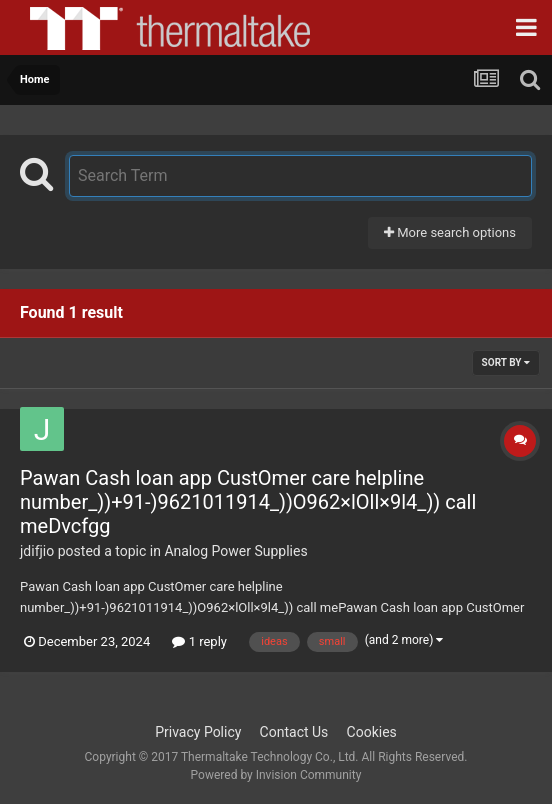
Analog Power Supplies (235, 551)
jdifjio (37, 551)
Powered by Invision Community (276, 775)
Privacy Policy (198, 732)
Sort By (506, 362)
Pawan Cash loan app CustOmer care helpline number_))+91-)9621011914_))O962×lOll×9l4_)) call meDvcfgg (248, 502)
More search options (450, 232)
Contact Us (294, 732)
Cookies (372, 732)
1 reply (199, 641)
